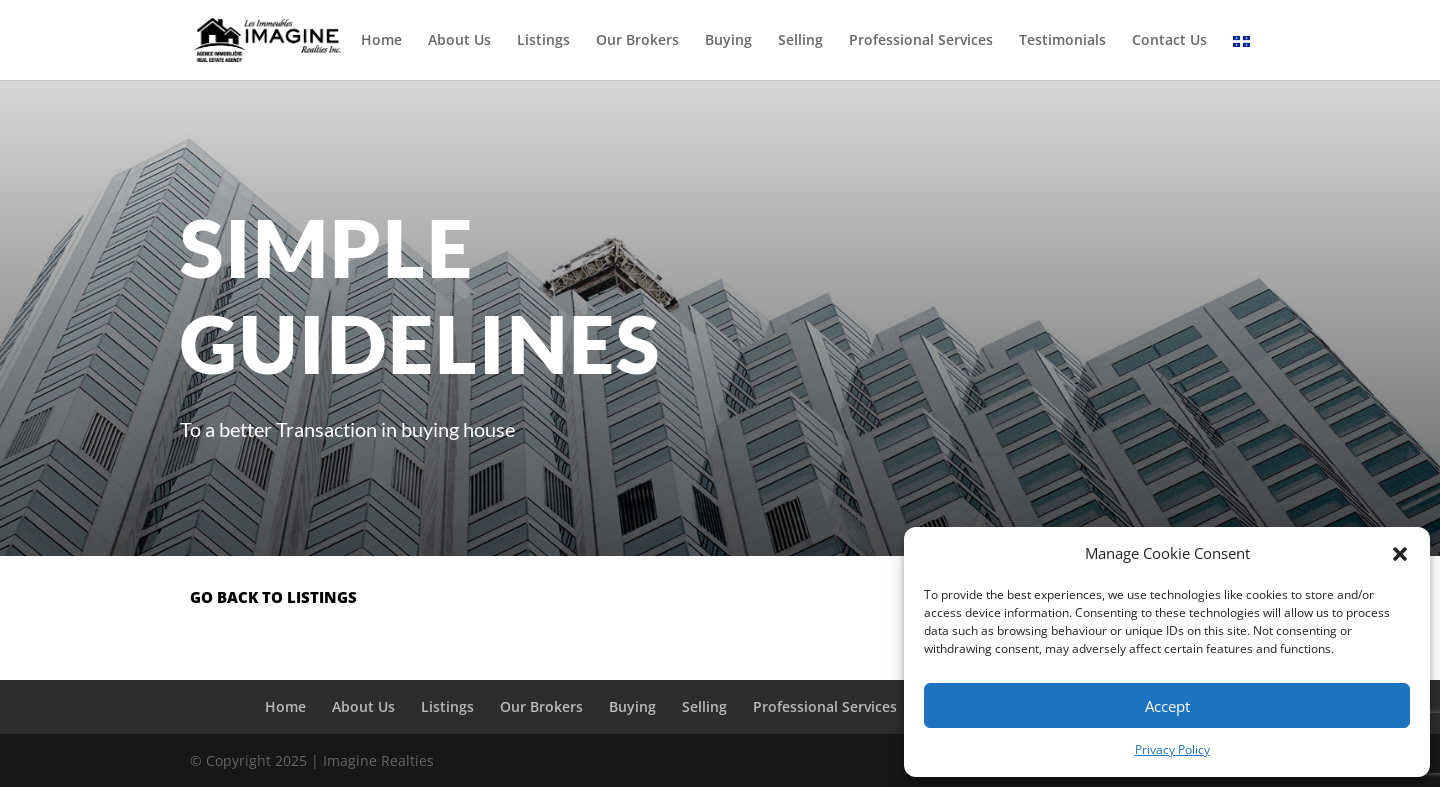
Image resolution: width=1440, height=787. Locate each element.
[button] (1400, 554)
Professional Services (921, 41)
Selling (800, 41)
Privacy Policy (1172, 749)
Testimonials (1062, 41)
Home (381, 41)
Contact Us (1169, 41)
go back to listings (273, 597)
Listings (543, 41)
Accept (1167, 706)
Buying (728, 41)
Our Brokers (637, 41)
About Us (459, 41)
